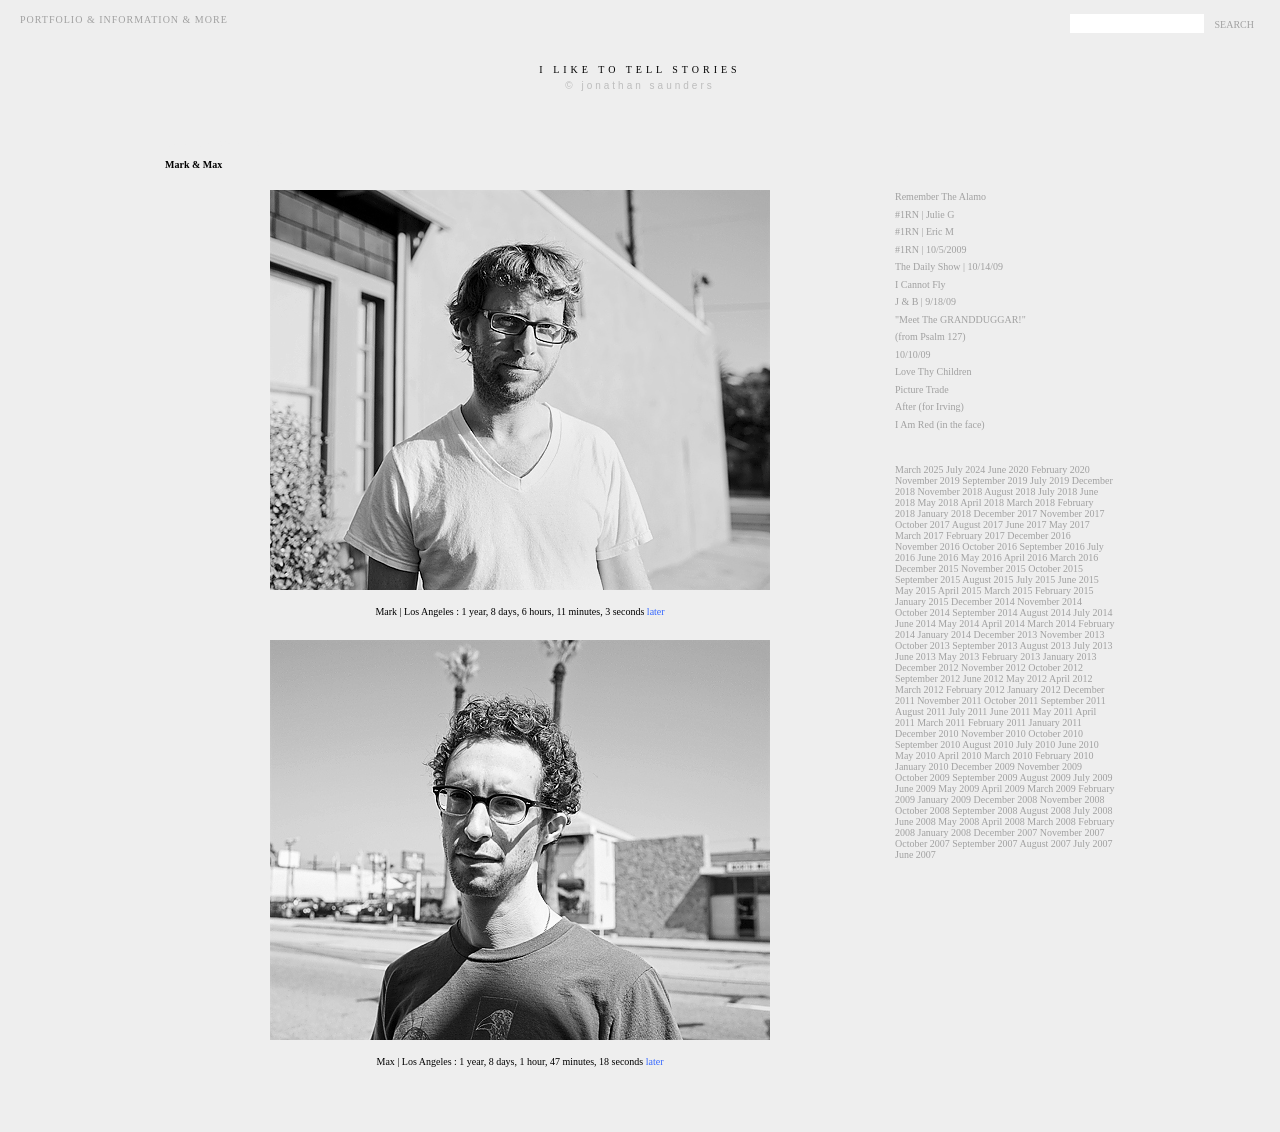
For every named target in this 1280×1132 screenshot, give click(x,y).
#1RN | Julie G (925, 214)
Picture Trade (922, 389)
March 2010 (1008, 755)
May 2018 (938, 502)
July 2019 (1049, 480)
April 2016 (1026, 557)
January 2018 (945, 513)
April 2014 (1003, 623)
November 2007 (1072, 832)
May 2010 (915, 755)
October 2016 (989, 546)
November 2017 (1072, 513)
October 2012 (1055, 667)
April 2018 (982, 502)
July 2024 (965, 469)
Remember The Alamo (940, 196)
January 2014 (945, 634)
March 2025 (919, 469)
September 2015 (927, 579)
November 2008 (1072, 799)
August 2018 (1009, 491)
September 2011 (1073, 700)
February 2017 (975, 535)
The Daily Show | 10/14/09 (949, 266)
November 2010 (993, 733)
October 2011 (1011, 700)
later (656, 611)
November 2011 (949, 700)
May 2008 (958, 821)
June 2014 (915, 623)
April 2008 (1003, 821)
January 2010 (922, 766)
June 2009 (915, 788)
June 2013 (915, 656)
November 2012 (993, 667)
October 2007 (922, 843)
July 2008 (1092, 810)
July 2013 (1092, 645)
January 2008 (945, 832)
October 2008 (922, 810)
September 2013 (984, 645)
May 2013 (958, 656)
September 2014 (984, 612)
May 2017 (1069, 524)
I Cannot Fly (920, 284)
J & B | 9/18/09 (925, 301)
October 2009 (922, 777)
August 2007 (1044, 843)
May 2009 (958, 788)
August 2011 (920, 711)
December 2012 (927, 667)
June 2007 (915, 854)
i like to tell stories (639, 69)
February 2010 (1064, 755)
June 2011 (1010, 711)
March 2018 (1030, 502)
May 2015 (915, 590)
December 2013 (1006, 634)
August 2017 (977, 524)
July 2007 (1092, 843)
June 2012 (983, 678)
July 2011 (968, 711)
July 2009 (1092, 777)
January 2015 (922, 601)
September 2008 (984, 810)
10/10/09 (913, 354)
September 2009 (984, 777)
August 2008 (1044, 810)
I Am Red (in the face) (940, 424)
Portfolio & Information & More (124, 19)
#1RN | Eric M (924, 231)
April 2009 (1003, 788)
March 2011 (941, 722)
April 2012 (1071, 678)
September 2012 (927, 678)
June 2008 (915, 821)
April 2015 (960, 590)
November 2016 (927, 546)
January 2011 (1055, 722)
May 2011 (1053, 711)
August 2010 (987, 744)
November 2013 (1072, 634)
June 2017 (1026, 524)
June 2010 (1078, 744)
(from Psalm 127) (930, 336)
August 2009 (1044, 777)
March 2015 (1008, 590)
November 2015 (993, 568)
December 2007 (1006, 832)
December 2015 (927, 568)
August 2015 (987, 579)
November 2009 (1049, 766)
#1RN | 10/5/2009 (930, 249)
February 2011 (997, 722)
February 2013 (1011, 656)
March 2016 (1074, 557)
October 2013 (922, 645)
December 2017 (1006, 513)
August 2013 (1044, 645)
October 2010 (1055, 733)
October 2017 (922, 524)
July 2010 (1035, 744)
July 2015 (1035, 579)
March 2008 (1051, 821)
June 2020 (1008, 469)
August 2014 (1044, 612)
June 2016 (938, 557)
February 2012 (975, 689)
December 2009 (983, 766)
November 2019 (927, 480)
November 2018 (950, 491)
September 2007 (984, 843)
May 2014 (958, 623)
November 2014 (1049, 601)
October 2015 (1055, 568)
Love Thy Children (933, 371)
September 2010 (927, 744)
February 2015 (1064, 590)
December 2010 (927, 733)
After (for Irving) (929, 406)
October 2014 (922, 612)
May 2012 (1026, 678)
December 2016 (1039, 535)
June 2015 (1078, 579)
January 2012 (1034, 689)
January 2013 (1070, 656)
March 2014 (1051, 623)
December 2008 (1006, 799)
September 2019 (994, 480)
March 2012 (919, 689)
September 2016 (1051, 546)
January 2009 (945, 799)
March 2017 (919, 535)
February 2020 (1060, 469)
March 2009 (1051, 788)
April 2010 (960, 755)
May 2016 (981, 557)
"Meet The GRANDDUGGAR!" (960, 319)
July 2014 (1092, 612)
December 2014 (983, 601)
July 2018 (1057, 491)
